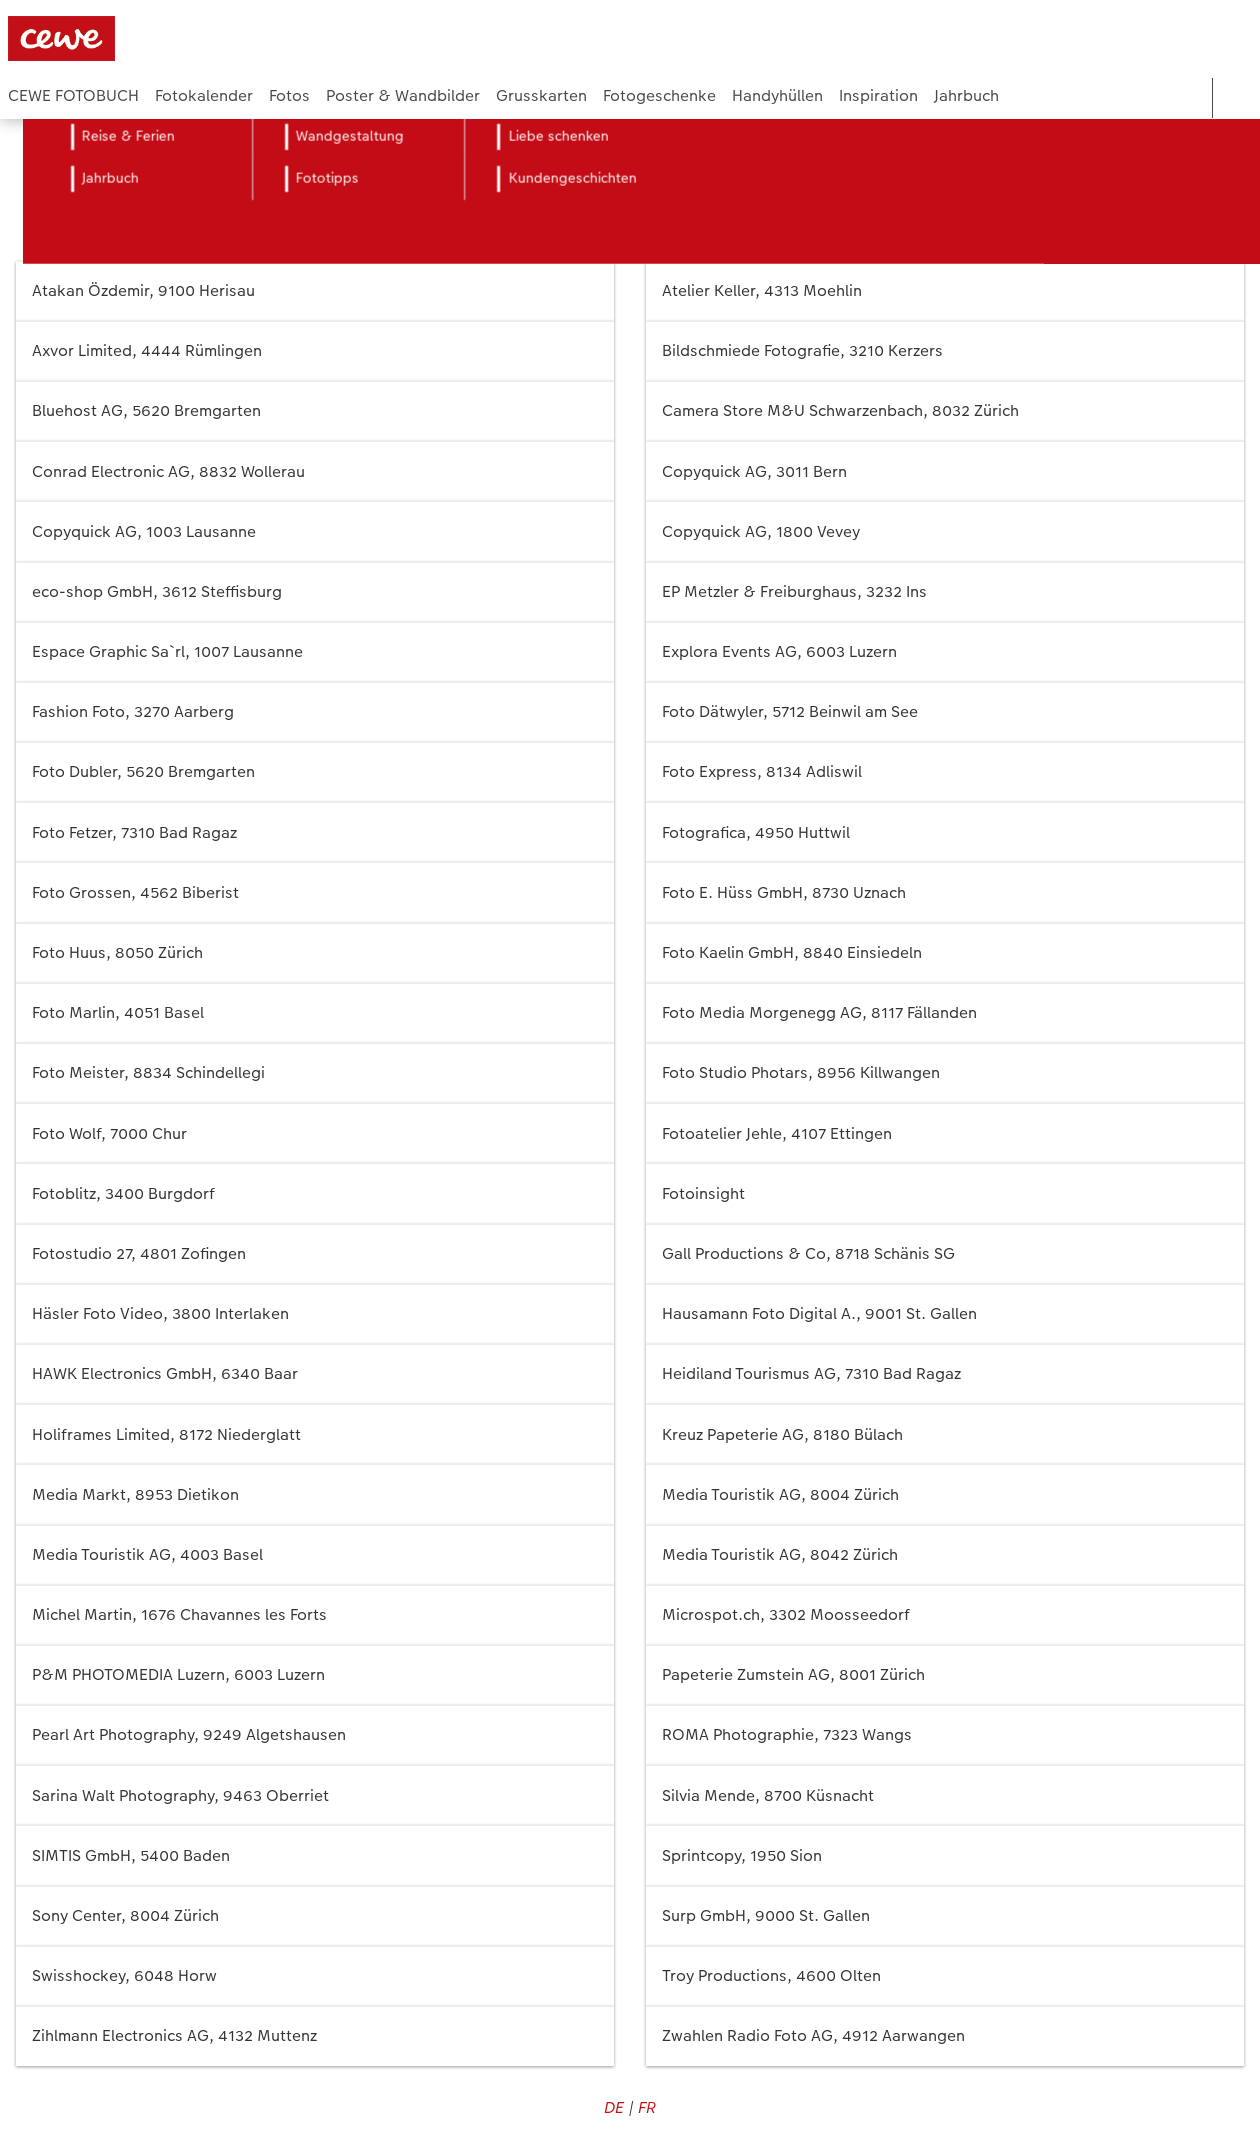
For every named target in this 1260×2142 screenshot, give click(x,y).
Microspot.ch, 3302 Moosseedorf (945, 1615)
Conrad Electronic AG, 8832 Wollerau (315, 471)
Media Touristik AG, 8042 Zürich (945, 1555)
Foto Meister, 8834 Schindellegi (315, 1073)
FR (647, 2107)
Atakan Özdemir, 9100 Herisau (315, 291)
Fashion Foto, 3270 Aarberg (315, 712)
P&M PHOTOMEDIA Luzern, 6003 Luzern (315, 1675)
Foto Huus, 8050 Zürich (315, 953)
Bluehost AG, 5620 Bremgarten (315, 411)
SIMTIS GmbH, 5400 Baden (315, 1855)
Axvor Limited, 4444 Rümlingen (315, 351)
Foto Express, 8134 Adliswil (945, 772)
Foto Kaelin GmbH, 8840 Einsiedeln (945, 953)
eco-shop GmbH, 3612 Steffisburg (315, 592)
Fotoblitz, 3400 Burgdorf (315, 1193)
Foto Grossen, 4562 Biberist (315, 892)
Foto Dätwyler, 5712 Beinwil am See (945, 712)
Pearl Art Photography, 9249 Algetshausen (315, 1735)
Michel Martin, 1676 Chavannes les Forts (315, 1615)
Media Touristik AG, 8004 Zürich (945, 1494)
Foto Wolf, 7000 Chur (315, 1133)
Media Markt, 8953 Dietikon (315, 1494)
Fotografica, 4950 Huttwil (945, 832)
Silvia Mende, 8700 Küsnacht (945, 1795)
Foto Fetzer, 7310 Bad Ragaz (315, 832)
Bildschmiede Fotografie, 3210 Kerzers (945, 351)
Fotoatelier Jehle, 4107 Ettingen (945, 1133)
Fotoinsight (945, 1193)
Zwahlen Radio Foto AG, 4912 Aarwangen (945, 2036)
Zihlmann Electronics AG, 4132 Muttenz (315, 2036)
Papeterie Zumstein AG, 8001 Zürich (945, 1675)
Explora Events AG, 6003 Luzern (945, 652)
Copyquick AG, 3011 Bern (945, 471)
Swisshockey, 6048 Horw (315, 1976)
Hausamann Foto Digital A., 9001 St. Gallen (945, 1314)
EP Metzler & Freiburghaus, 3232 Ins (945, 592)
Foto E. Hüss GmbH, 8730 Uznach (945, 892)
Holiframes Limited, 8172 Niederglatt (315, 1434)
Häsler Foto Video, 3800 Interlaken (315, 1314)
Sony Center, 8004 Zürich (315, 1916)
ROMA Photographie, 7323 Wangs (945, 1735)
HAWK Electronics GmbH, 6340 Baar (315, 1374)
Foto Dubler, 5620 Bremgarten (315, 772)
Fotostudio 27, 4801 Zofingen (315, 1254)
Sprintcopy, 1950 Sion (945, 1855)
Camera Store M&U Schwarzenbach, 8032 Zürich (945, 411)
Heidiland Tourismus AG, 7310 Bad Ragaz (945, 1374)
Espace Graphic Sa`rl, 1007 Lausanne (315, 652)
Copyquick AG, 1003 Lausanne (315, 531)
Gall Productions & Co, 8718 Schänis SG (945, 1254)
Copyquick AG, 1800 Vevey (945, 531)
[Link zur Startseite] (204, 38)
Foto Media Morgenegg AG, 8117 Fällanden (945, 1013)
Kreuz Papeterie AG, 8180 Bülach (945, 1434)
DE (614, 2107)
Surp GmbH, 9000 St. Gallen (945, 1916)
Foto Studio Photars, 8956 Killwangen (945, 1073)
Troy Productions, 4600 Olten (945, 1976)
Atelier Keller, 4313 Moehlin (945, 291)
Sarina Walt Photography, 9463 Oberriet (315, 1795)
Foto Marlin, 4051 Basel (315, 1013)
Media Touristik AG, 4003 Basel (315, 1555)
